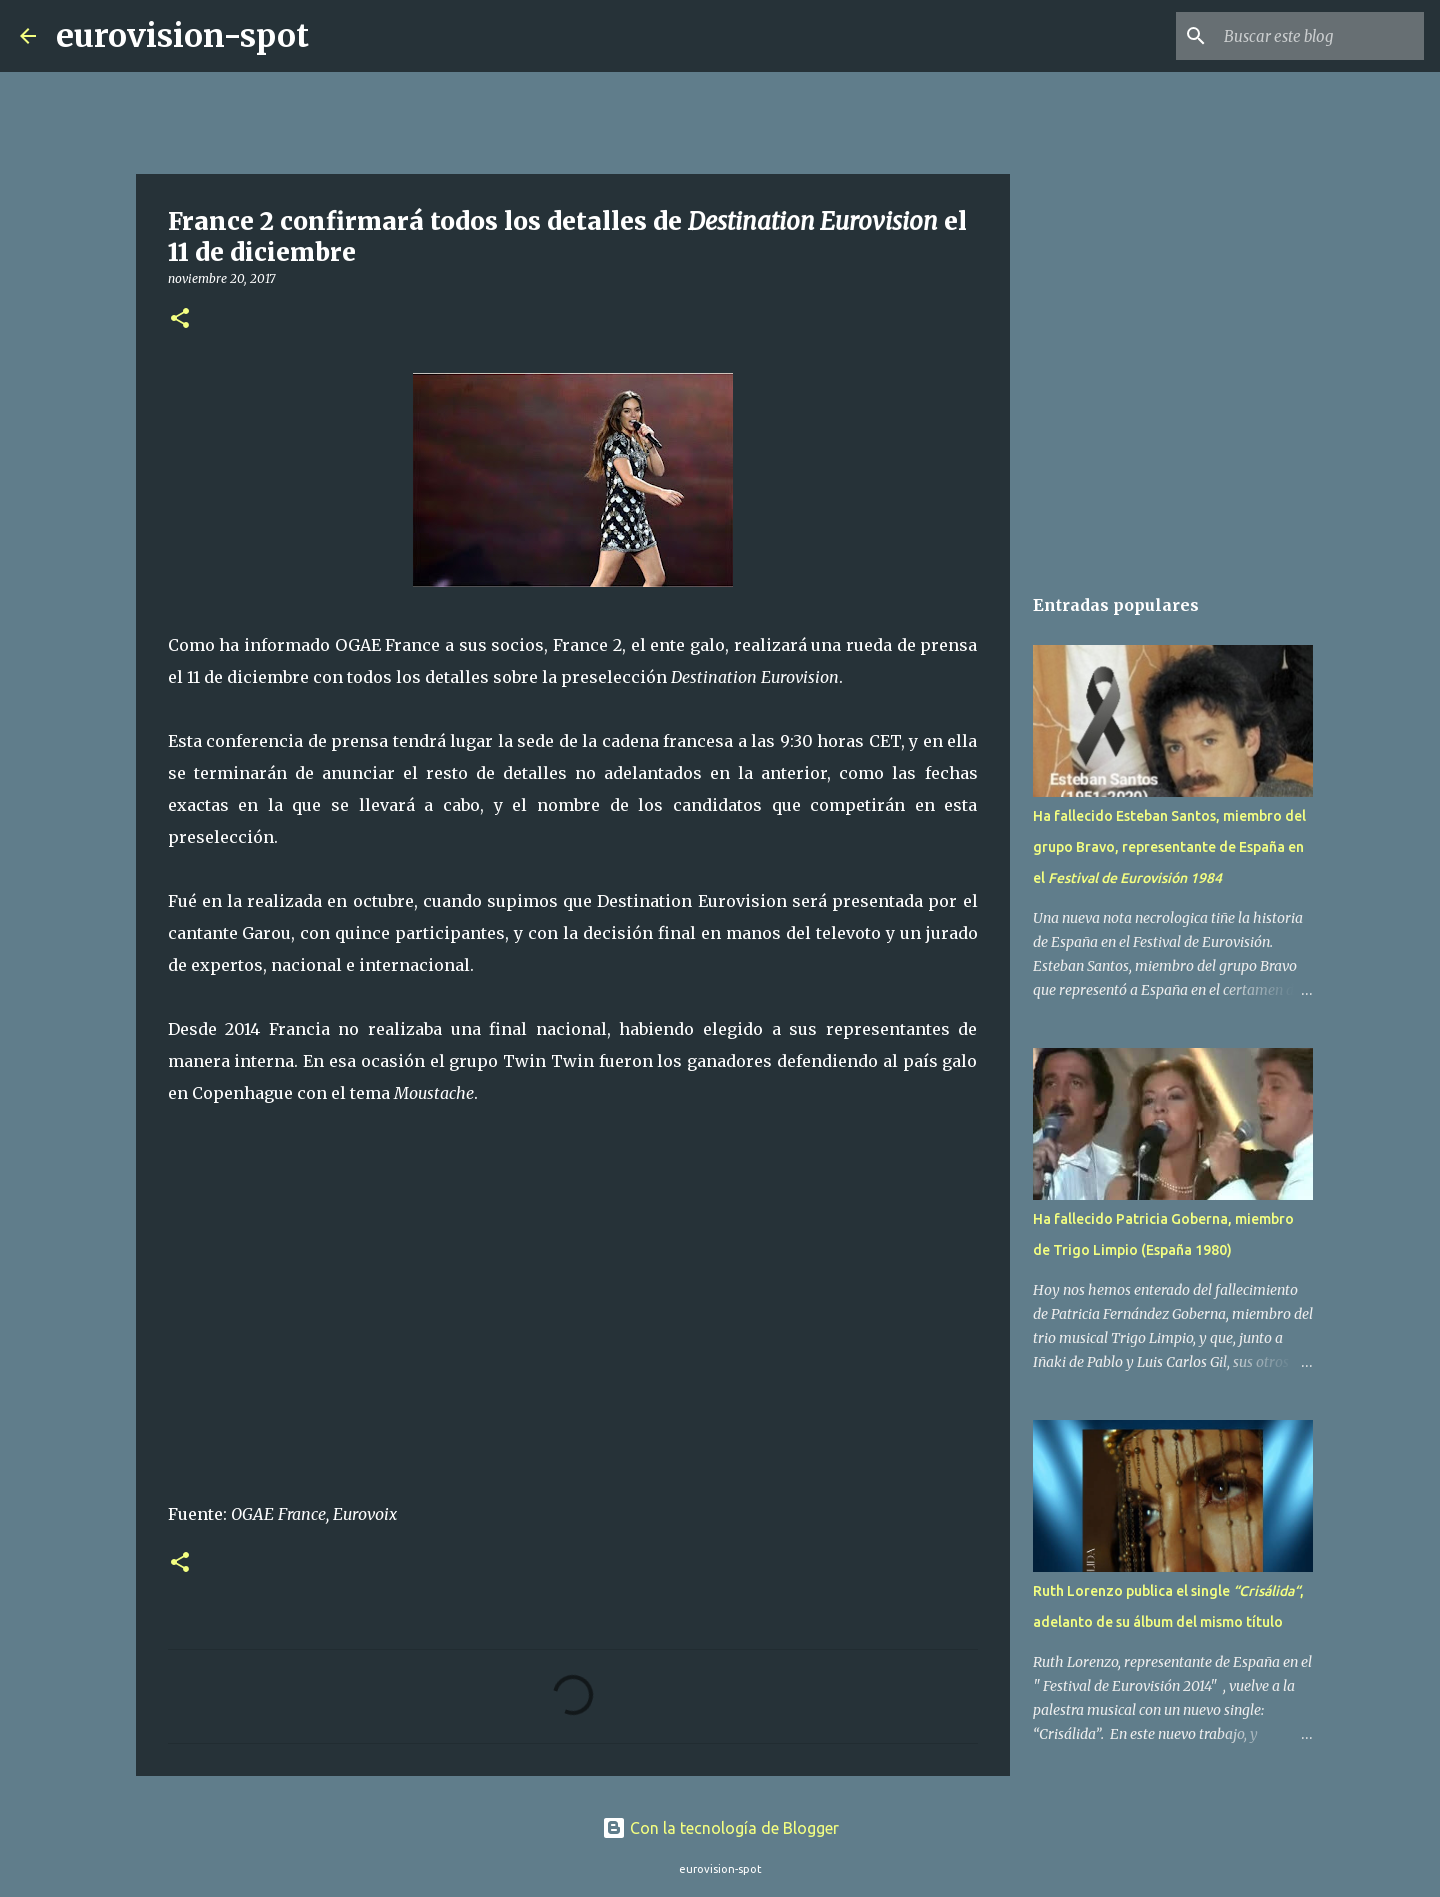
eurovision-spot (182, 36)
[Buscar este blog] (1319, 36)
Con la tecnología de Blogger (720, 1828)
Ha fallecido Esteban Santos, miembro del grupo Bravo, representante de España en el (1169, 847)
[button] (180, 319)
